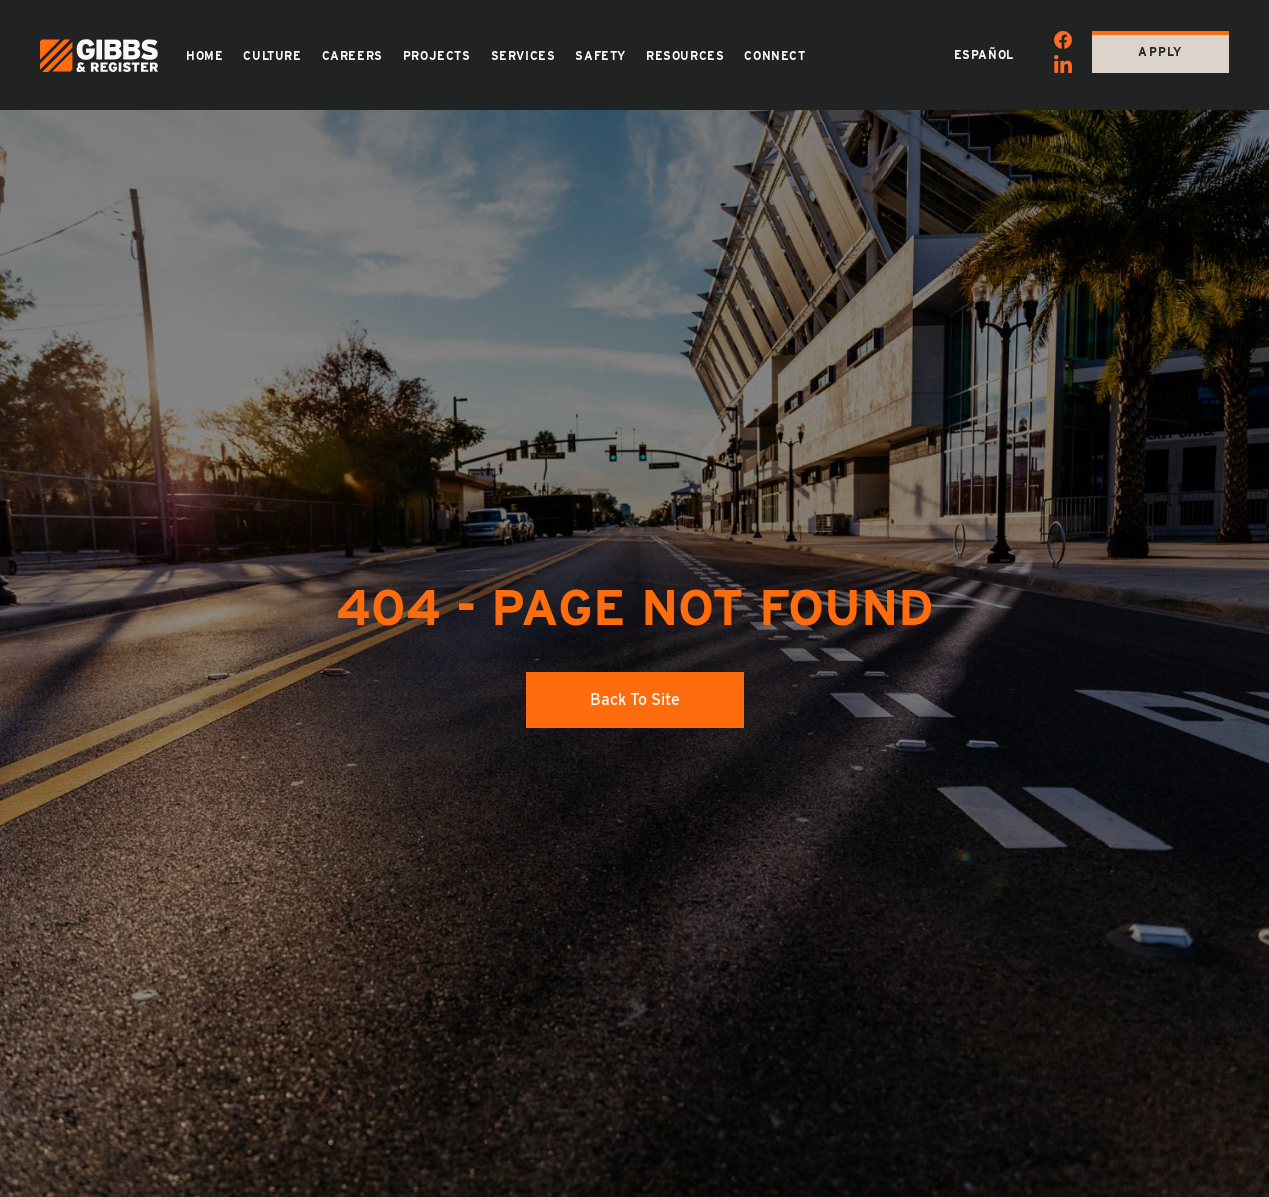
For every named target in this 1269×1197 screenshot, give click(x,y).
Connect (774, 56)
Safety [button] (600, 56)
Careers (352, 56)
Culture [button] (272, 56)
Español (984, 55)
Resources (685, 56)
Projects (437, 56)
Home (204, 56)
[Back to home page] (99, 55)
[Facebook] (1063, 43)
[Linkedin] (1063, 67)
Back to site (635, 699)
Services (523, 56)
